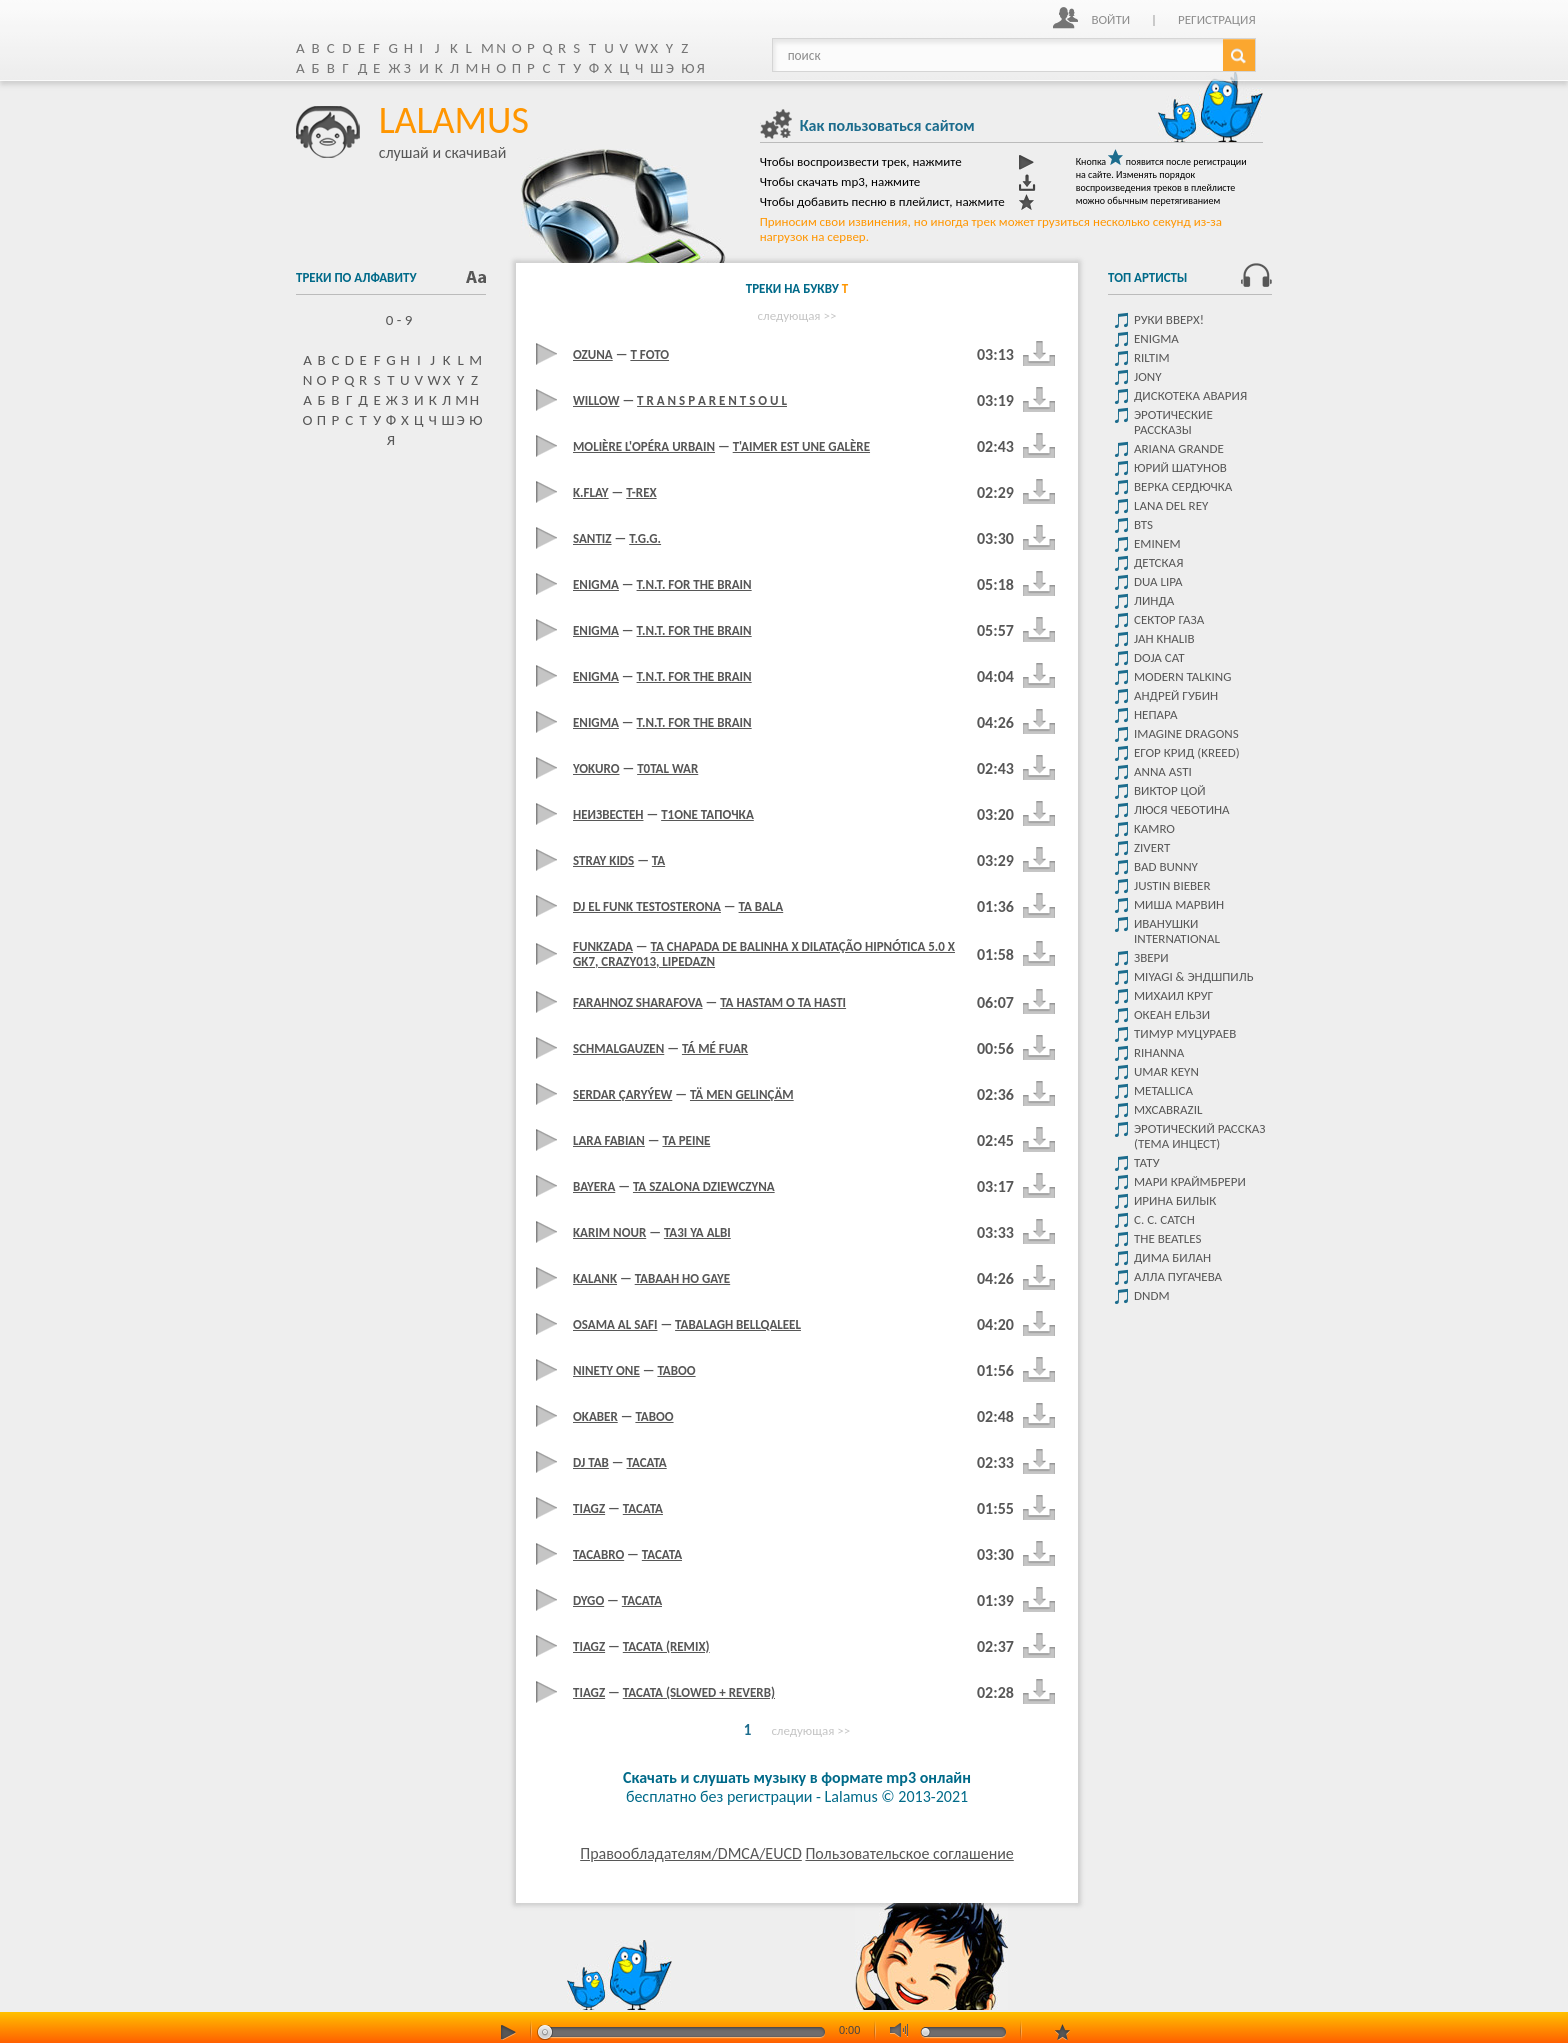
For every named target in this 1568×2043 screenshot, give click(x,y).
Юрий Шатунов (1180, 467)
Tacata (647, 1462)
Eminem (1157, 543)
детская (1158, 562)
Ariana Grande (1179, 448)
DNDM (1152, 1295)
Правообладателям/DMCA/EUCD (691, 1853)
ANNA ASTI (1163, 771)
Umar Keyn (1166, 1071)
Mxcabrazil (1168, 1109)
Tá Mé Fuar (715, 1048)
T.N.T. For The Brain (694, 584)
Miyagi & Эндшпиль (1194, 976)
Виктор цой (1170, 790)
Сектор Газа (1169, 619)
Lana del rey (1171, 505)
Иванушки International (1177, 931)
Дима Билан (1172, 1257)
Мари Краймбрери (1190, 1181)
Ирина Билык (1175, 1200)
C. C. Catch (1164, 1219)
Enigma (1156, 338)
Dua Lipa (1158, 581)
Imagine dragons (1186, 733)
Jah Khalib (1164, 638)
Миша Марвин (1179, 904)
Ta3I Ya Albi (697, 1232)
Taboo (676, 1370)
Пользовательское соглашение (909, 1853)
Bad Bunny (1166, 866)
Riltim (1152, 357)
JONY (1147, 376)
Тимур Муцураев (1185, 1033)
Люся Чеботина (1182, 809)
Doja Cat (1159, 657)
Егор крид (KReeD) (1187, 752)
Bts (1143, 524)
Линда (1154, 600)
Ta (658, 860)
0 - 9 (391, 320)
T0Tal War (667, 768)
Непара (1156, 714)
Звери (1151, 957)
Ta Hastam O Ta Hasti (783, 1002)
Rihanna (1159, 1052)
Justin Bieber (1172, 885)
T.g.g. (645, 538)
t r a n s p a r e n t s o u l (712, 400)
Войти (1110, 19)
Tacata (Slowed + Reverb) (699, 1692)
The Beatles (1168, 1238)
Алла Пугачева (1178, 1276)
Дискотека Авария (1190, 395)
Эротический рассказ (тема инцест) (1199, 1136)
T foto (649, 354)
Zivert (1152, 847)
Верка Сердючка (1183, 486)
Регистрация (1217, 19)
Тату (1147, 1162)
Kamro (1154, 828)
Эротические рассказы (1173, 422)
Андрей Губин (1176, 695)
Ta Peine (686, 1140)
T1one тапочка (707, 814)
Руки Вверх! (1169, 319)
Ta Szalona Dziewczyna (704, 1186)
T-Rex (641, 492)
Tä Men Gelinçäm (742, 1094)
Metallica (1163, 1090)
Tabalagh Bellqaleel (738, 1324)
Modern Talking (1182, 676)
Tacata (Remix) (666, 1646)
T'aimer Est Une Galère (801, 446)
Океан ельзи (1172, 1014)
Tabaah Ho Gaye (682, 1278)
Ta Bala (761, 906)
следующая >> (797, 315)
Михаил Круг (1173, 995)
